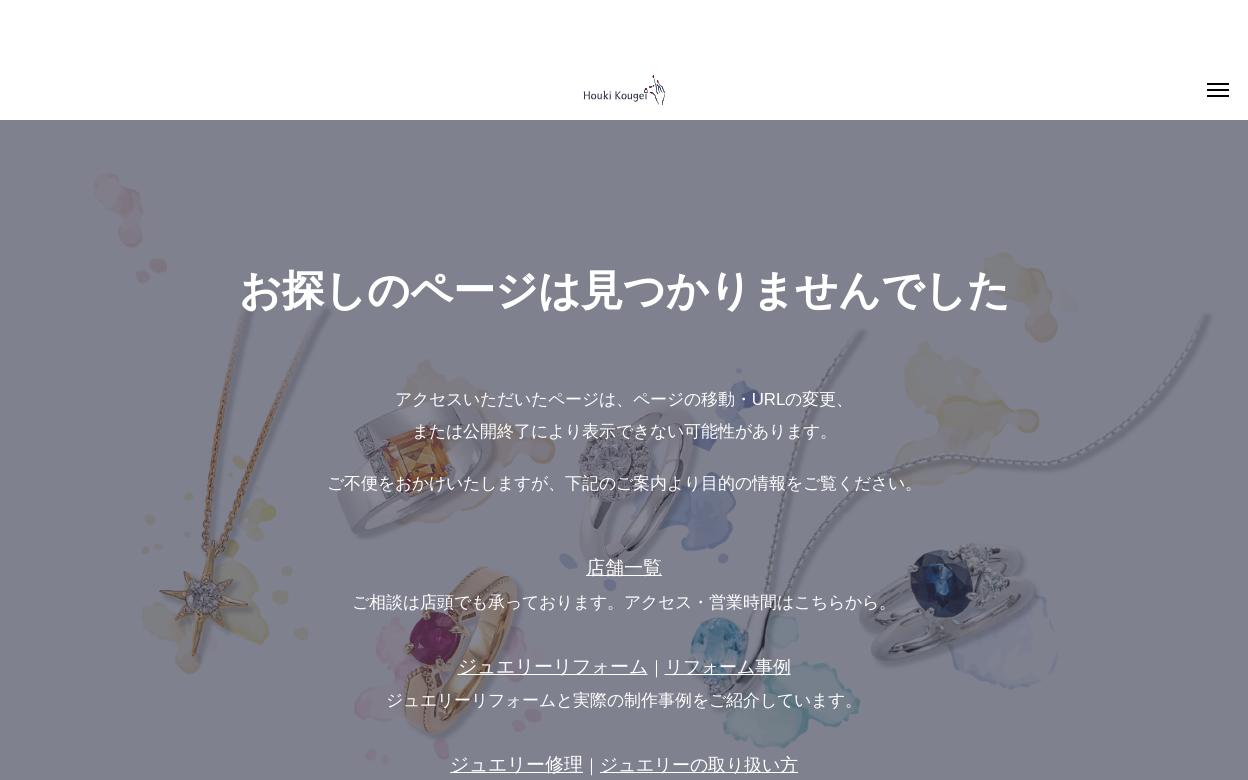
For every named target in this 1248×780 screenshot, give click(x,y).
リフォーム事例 (728, 667)
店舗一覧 (624, 567)
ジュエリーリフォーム (553, 666)
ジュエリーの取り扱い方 (699, 765)
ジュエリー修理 (516, 764)
